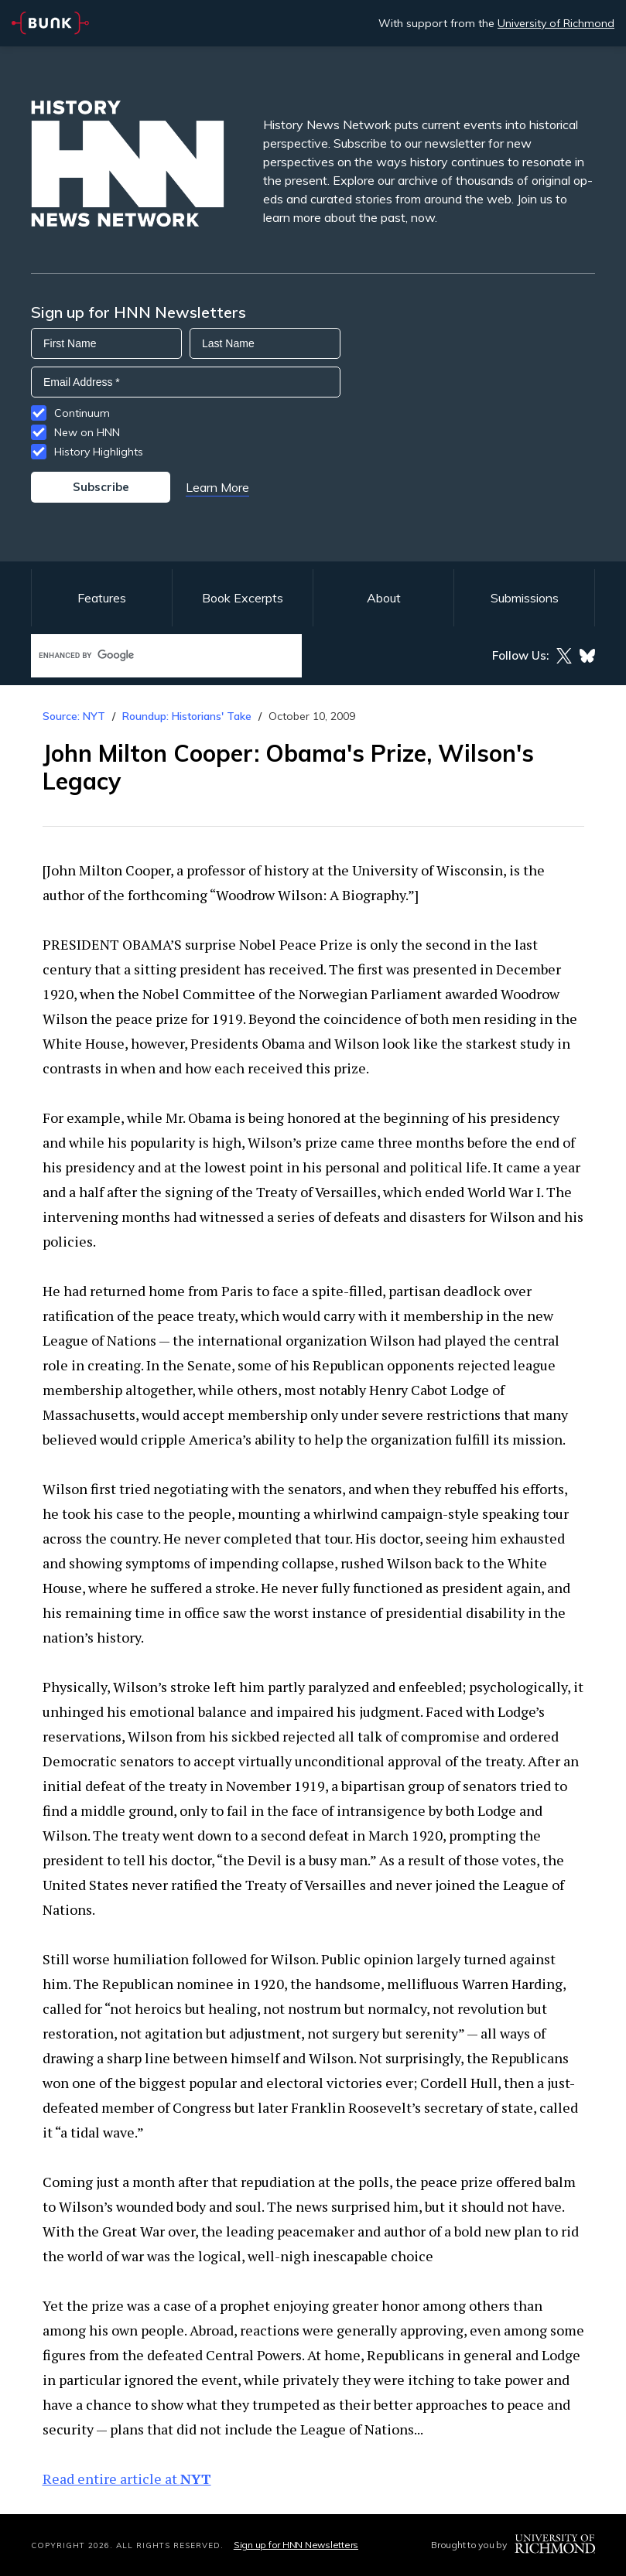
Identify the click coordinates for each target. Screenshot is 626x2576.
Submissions (525, 598)
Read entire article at (127, 2478)
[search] (150, 655)
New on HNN (87, 432)
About (384, 598)
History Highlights (98, 452)
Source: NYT (74, 716)
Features (101, 598)
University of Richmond (556, 23)
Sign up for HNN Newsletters (296, 2544)
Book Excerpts (242, 598)
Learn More (217, 487)
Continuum (82, 413)
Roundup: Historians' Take (186, 716)
